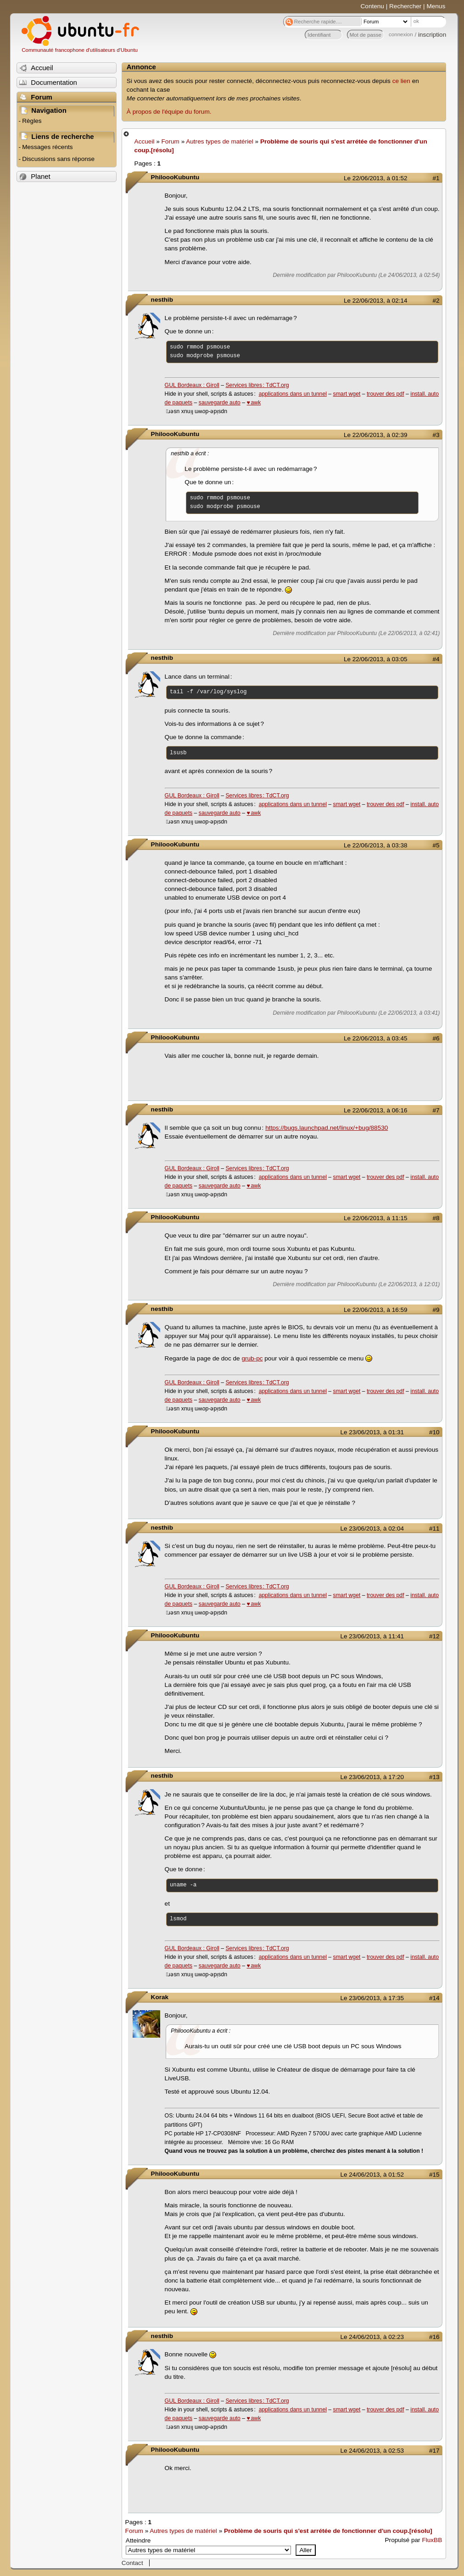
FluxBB (432, 2540)
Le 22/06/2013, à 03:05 (375, 659)
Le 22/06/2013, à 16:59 (375, 1309)
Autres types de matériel (219, 141)
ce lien (401, 80)
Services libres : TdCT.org (257, 385)
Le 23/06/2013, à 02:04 (372, 1528)
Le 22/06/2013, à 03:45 (375, 1038)
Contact (132, 2562)
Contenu (372, 6)
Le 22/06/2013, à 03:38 (375, 845)
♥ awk (254, 402)
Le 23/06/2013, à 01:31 (372, 1432)
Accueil (144, 141)
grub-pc (252, 1358)
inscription (432, 34)
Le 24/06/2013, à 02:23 (372, 2336)
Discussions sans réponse (58, 158)
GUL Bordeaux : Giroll (192, 385)
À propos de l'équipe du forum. (169, 111)
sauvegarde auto (219, 402)
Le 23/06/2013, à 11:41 (372, 1636)
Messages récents (47, 147)
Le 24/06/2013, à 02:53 (372, 2450)
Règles (31, 120)
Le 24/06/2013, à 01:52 (372, 2174)
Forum (170, 141)
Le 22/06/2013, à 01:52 (375, 178)
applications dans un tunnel (293, 394)
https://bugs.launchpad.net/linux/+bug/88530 (326, 1127)
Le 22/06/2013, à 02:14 (375, 300)
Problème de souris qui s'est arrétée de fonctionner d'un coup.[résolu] (328, 2530)
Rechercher (405, 6)
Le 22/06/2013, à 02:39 (375, 434)
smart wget (347, 394)
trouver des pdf (385, 394)
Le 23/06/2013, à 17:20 (372, 1777)
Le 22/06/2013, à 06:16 (375, 1110)
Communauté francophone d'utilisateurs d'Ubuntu (80, 50)
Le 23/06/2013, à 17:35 (372, 1998)
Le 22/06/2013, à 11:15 (375, 1218)
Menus (435, 6)
